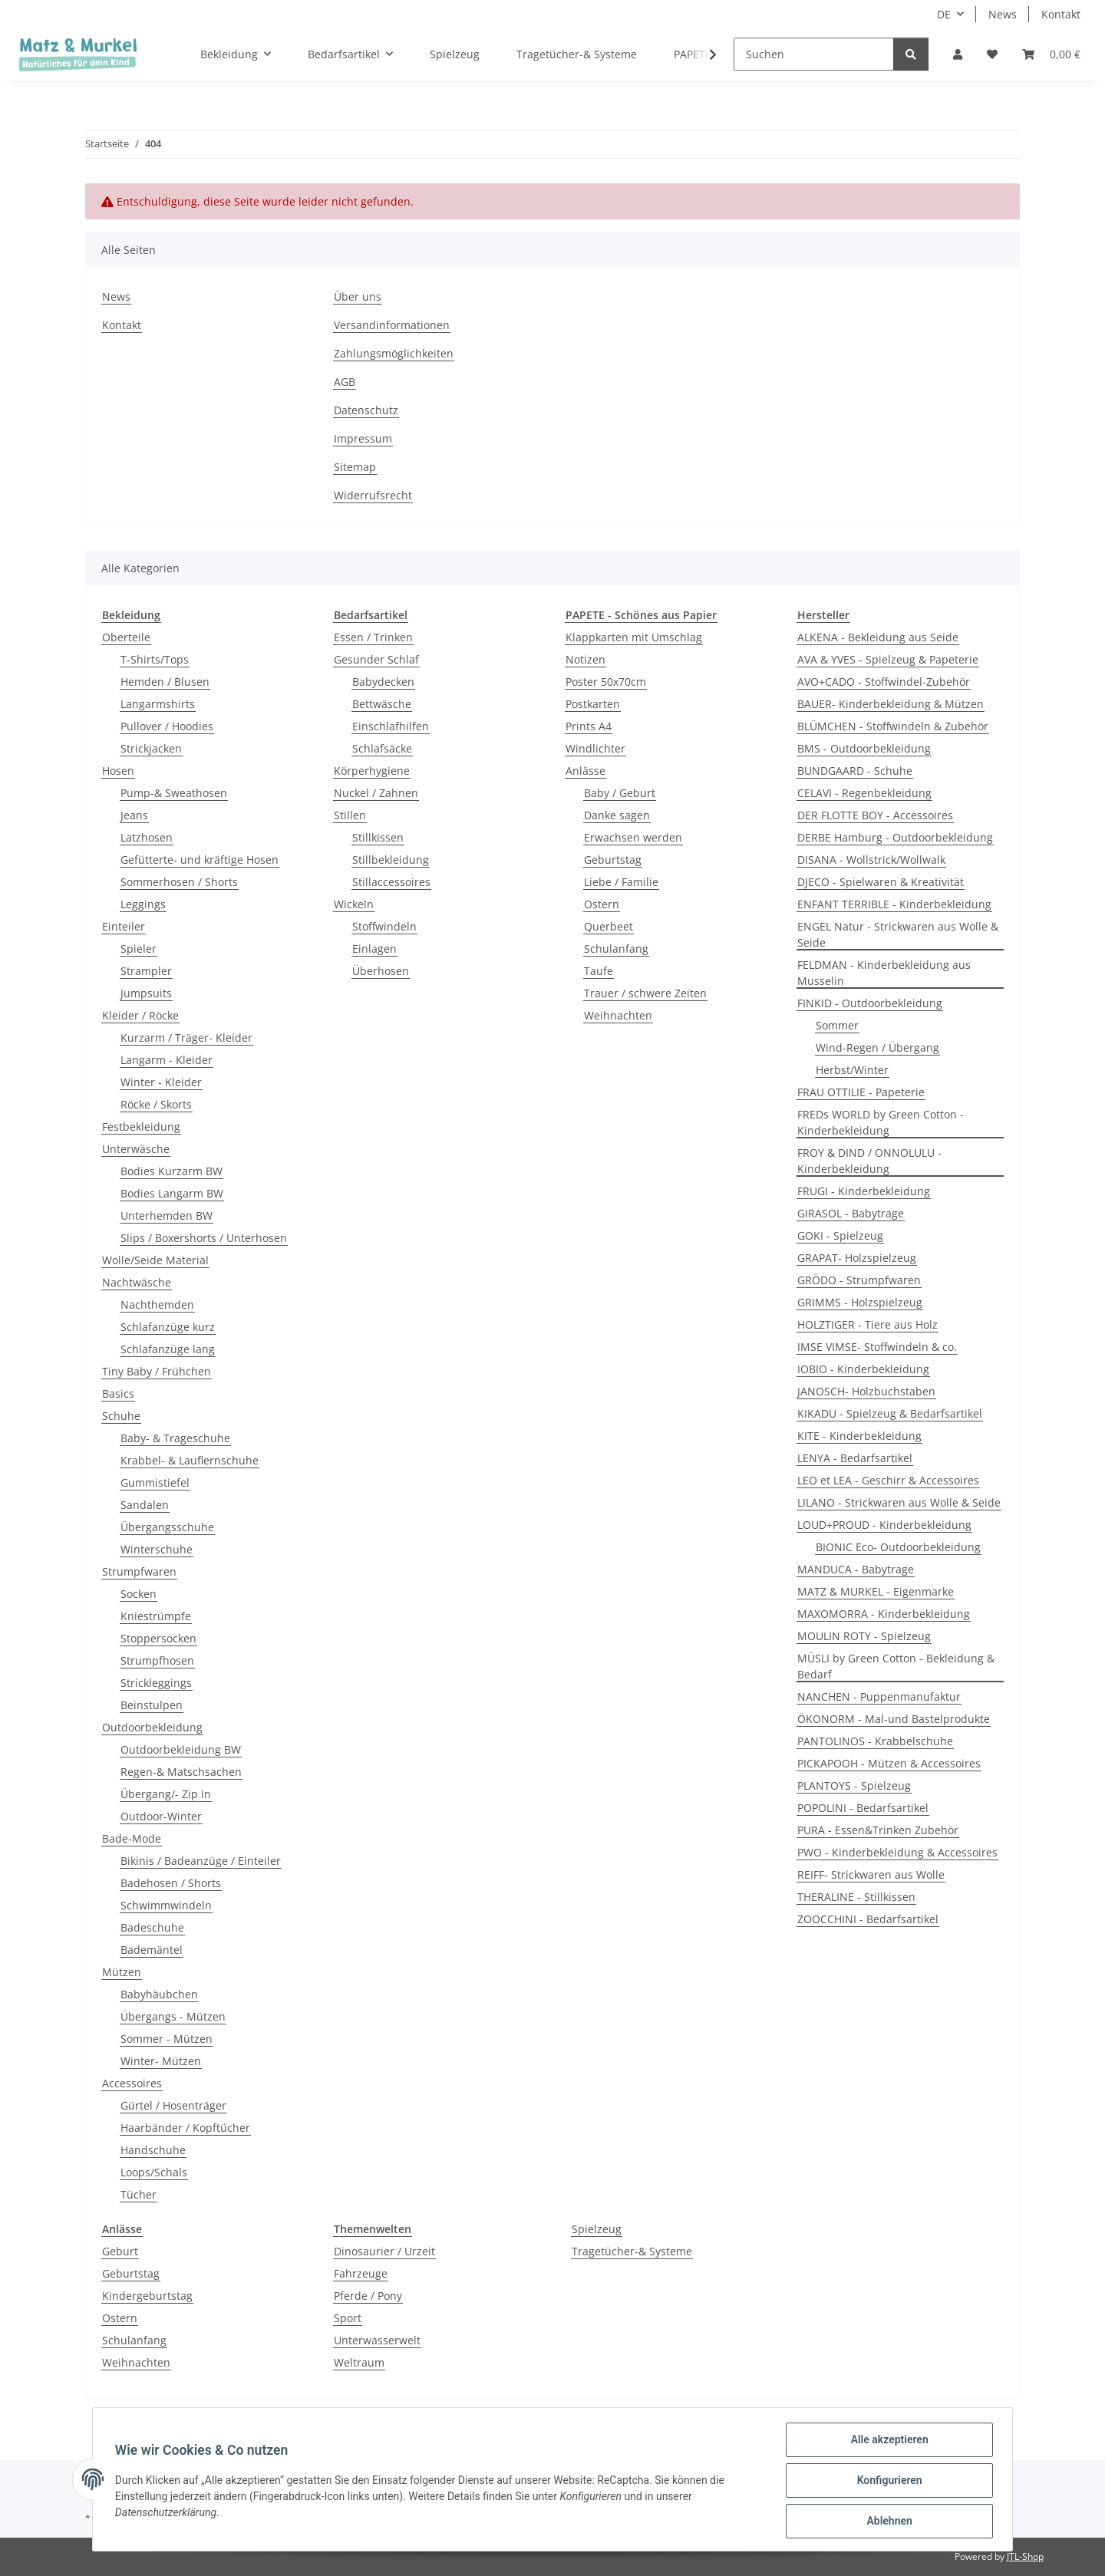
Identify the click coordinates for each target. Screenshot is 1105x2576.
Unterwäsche (136, 1148)
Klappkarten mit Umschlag (634, 637)
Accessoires (132, 2083)
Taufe (598, 971)
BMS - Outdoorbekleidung (864, 748)
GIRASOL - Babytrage (850, 1213)
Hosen (118, 770)
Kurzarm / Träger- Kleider (186, 1037)
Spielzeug (597, 2229)
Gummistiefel (155, 1482)
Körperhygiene (372, 770)
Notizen (585, 659)
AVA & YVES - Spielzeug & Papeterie (887, 659)
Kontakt (1060, 14)
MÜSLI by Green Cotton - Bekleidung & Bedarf (896, 1666)
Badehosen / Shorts (170, 1883)
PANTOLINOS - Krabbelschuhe (875, 1741)
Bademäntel (151, 1949)
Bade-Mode (131, 1838)
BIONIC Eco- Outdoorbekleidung (898, 1547)
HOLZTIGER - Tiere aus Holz (867, 1324)
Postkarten (593, 704)
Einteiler (123, 926)
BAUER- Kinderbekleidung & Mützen (890, 704)
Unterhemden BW (166, 1215)
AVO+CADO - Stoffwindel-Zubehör (883, 681)
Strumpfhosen (157, 1660)
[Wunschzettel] (992, 54)
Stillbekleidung (390, 859)
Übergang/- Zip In (165, 1794)
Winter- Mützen (160, 2061)
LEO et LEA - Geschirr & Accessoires (888, 1480)
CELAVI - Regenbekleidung (864, 793)
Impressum (363, 438)
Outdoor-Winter (161, 1816)
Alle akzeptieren (886, 2442)
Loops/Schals (153, 2172)
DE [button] (944, 14)
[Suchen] (814, 54)
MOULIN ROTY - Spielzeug (864, 1636)
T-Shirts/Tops (154, 659)
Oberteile (126, 637)
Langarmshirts (157, 704)
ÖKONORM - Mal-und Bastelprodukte (893, 1718)
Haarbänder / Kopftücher (185, 2127)
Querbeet (608, 926)
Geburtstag (613, 859)
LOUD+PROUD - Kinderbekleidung (884, 1524)
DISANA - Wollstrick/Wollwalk (871, 859)
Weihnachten (618, 1015)
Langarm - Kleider (166, 1059)
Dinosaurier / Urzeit (384, 2251)
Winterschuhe (156, 1549)
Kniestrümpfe (155, 1616)
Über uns (357, 296)
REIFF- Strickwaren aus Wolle (871, 1874)
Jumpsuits (146, 993)
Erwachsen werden (633, 837)
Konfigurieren (886, 2482)
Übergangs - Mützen (173, 2016)
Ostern (601, 904)
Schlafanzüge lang (167, 1349)
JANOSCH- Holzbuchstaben (866, 1391)
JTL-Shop (1025, 2556)
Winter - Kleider (161, 1082)
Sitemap (355, 467)
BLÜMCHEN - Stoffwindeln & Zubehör (892, 726)
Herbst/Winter (852, 1069)
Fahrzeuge (361, 2273)
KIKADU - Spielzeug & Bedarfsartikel (889, 1413)
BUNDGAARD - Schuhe (854, 770)
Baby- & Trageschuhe (175, 1438)
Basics (118, 1393)
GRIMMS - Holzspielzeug (859, 1302)
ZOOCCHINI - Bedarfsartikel (867, 1919)
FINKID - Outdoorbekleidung (869, 1003)
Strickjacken (151, 748)
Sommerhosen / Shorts (179, 882)
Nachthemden (157, 1304)
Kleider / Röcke (140, 1015)
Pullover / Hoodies (166, 726)
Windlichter (595, 748)
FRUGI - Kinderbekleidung (863, 1191)
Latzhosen (146, 837)
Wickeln (354, 904)
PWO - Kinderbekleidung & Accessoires (897, 1852)
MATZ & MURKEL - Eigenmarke (875, 1591)
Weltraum (359, 2362)
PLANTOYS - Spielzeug (854, 1785)
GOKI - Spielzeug (840, 1235)
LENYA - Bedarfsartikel (854, 1458)
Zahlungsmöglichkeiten (394, 353)
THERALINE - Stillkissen (856, 1896)
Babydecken (383, 681)
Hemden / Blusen (164, 681)
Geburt (120, 2251)
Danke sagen (617, 815)
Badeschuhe (152, 1927)
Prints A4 (589, 726)
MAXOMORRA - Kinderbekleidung (883, 1613)
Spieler (138, 948)
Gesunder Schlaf (376, 659)
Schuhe (121, 1415)
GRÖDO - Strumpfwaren (859, 1280)
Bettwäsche (381, 704)
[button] (958, 54)
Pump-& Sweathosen (173, 793)
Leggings (143, 904)
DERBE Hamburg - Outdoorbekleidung (895, 837)
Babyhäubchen (159, 1994)
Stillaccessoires (391, 882)
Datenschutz (366, 410)
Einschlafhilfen (390, 726)
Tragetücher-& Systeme (632, 2251)
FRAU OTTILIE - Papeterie (861, 1092)
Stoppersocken (158, 1638)
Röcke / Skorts (156, 1104)
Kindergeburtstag (147, 2295)
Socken (138, 1593)
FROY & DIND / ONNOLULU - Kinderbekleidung (869, 1160)
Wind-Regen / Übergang (877, 1047)
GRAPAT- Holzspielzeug (856, 1257)
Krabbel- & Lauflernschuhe (189, 1460)
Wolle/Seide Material (155, 1260)
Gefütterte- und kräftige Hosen (199, 859)
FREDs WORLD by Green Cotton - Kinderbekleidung (880, 1122)
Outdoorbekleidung (152, 1727)
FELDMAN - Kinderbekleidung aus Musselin (884, 972)
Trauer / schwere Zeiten (645, 993)
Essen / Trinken (373, 637)
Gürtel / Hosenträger (173, 2105)
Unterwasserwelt (377, 2340)
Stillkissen (378, 837)
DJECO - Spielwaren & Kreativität (880, 882)
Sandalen (144, 1504)
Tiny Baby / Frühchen (156, 1371)
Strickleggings (156, 1682)
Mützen (121, 1972)
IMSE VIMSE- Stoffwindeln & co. (877, 1346)
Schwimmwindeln (166, 1905)
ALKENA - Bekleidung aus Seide (877, 637)
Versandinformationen (392, 325)
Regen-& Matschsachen (181, 1771)
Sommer (837, 1025)
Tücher (138, 2194)
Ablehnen (886, 2521)
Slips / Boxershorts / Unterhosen (203, 1237)
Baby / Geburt (619, 793)
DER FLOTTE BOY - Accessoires (875, 815)
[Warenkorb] (1051, 54)
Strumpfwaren (139, 1571)
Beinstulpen (151, 1705)
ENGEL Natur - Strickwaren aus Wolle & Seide (897, 934)
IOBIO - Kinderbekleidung (863, 1369)
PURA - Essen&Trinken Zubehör (877, 1830)
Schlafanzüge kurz (167, 1326)
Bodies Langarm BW (171, 1193)
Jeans (134, 815)
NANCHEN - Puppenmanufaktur (879, 1696)
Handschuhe (153, 2150)
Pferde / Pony (368, 2295)
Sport (347, 2318)
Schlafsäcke (382, 748)
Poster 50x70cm (606, 681)
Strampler (146, 971)
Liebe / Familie (621, 882)
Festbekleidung (141, 1126)
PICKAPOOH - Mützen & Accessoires (889, 1763)
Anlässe (585, 770)
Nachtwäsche (136, 1282)
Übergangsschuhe (167, 1527)
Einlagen (374, 948)
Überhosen (380, 971)
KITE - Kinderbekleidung (859, 1435)
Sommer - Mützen (166, 2038)
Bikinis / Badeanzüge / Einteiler (200, 1860)
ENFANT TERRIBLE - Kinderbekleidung (894, 904)
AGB (344, 381)
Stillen (350, 815)
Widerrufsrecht (373, 495)
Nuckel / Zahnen (376, 793)
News (1002, 14)
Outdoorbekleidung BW (180, 1749)
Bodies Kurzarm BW (171, 1171)
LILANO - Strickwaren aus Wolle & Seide (899, 1502)
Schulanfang (616, 948)
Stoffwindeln (384, 926)
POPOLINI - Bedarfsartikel (863, 1807)
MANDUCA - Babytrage (855, 1569)
